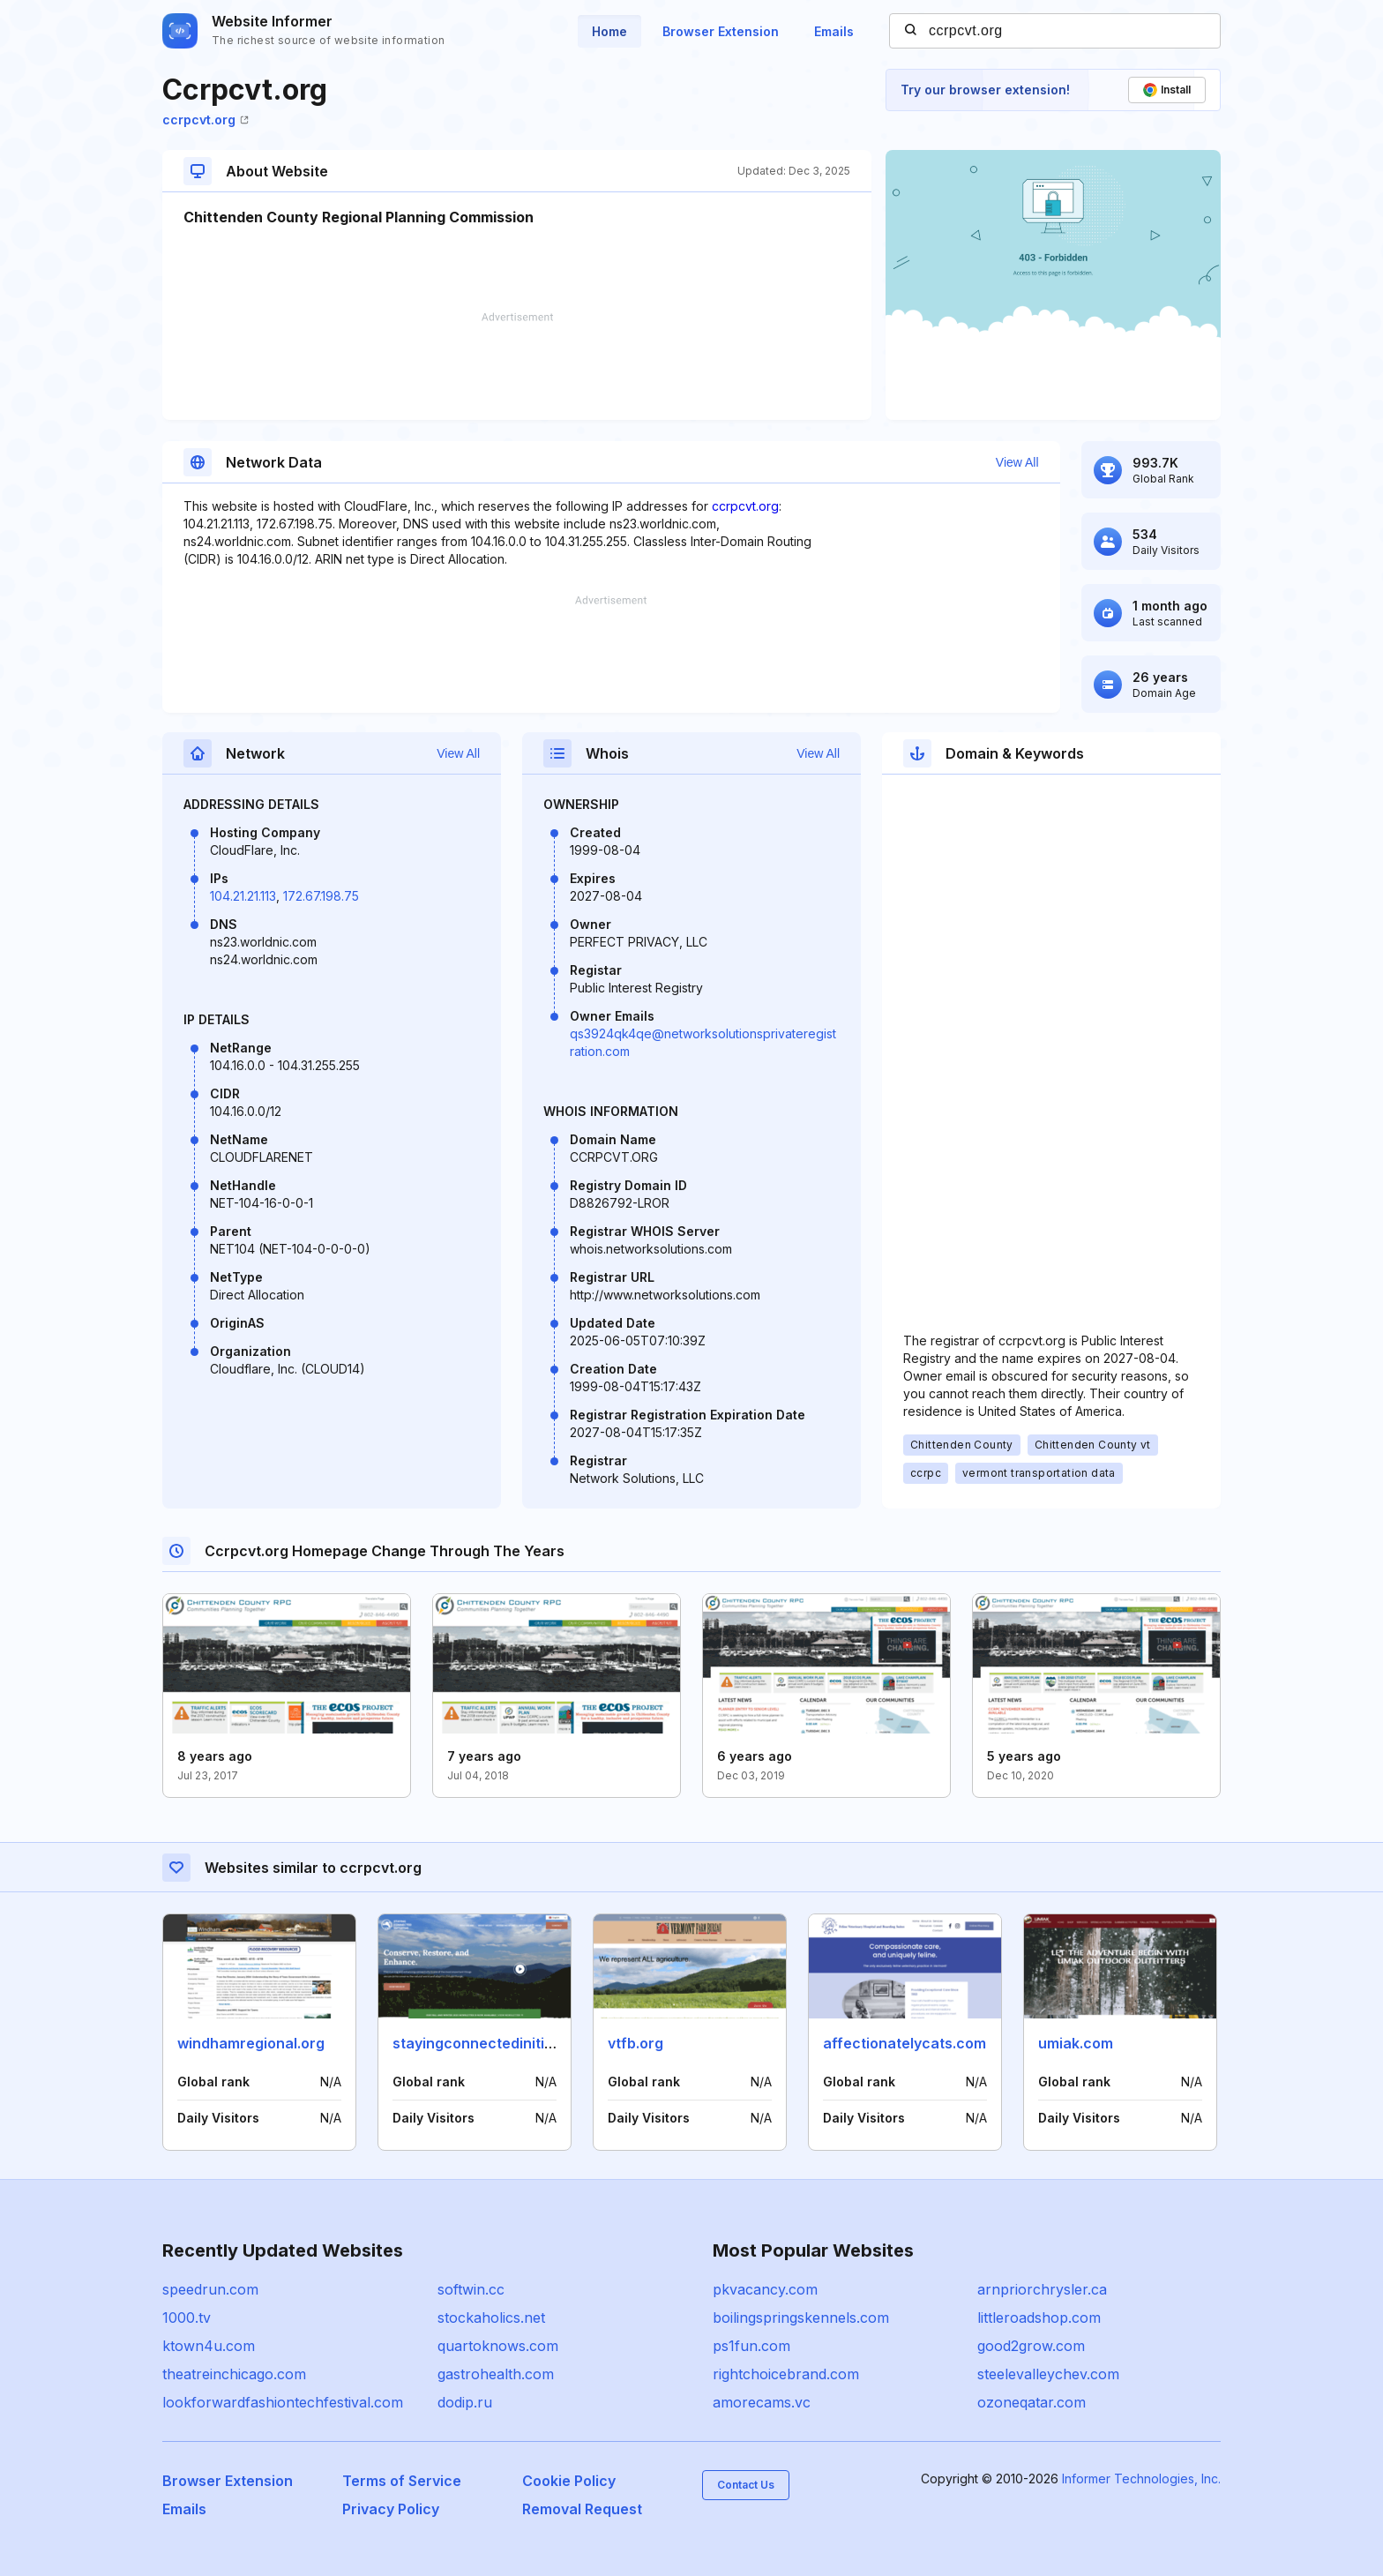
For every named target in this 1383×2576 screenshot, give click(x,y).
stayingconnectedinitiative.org (499, 2043)
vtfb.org (635, 2043)
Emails (834, 31)
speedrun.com (210, 2289)
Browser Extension (720, 31)
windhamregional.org (251, 2043)
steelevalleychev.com (1048, 2374)
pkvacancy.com (765, 2289)
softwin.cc (471, 2289)
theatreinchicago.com (234, 2374)
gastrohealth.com (495, 2374)
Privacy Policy (390, 2509)
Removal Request (582, 2509)
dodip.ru (464, 2402)
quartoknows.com (497, 2346)
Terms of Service (401, 2481)
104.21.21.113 (243, 895)
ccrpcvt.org (205, 119)
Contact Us (745, 2484)
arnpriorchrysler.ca (1042, 2289)
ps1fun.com (751, 2346)
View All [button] (1017, 462)
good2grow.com (1031, 2346)
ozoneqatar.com (1031, 2402)
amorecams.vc (762, 2402)
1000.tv (186, 2317)
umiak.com (1075, 2043)
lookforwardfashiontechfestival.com (282, 2402)
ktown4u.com (208, 2346)
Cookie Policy (569, 2481)
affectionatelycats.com (904, 2043)
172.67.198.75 (321, 895)
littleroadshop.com (1039, 2317)
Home (609, 31)
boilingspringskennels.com (801, 2317)
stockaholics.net (491, 2317)
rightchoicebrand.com (786, 2374)
